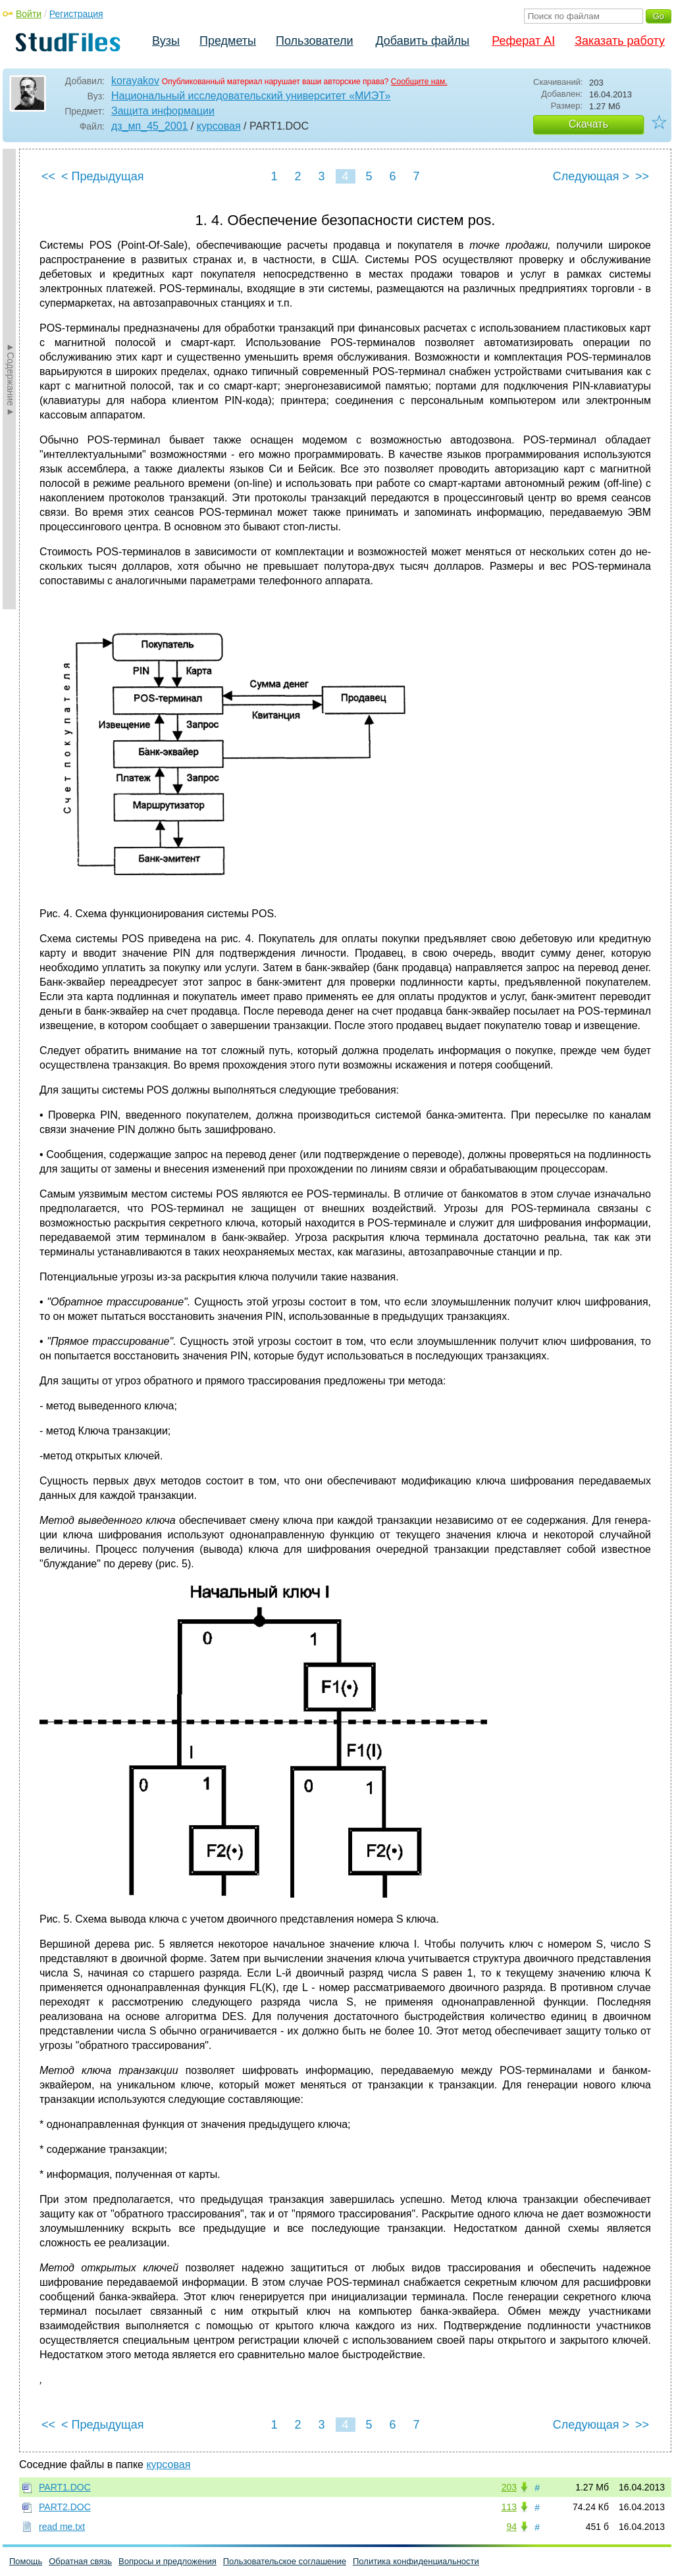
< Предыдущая (102, 176)
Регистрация (76, 14)
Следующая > (591, 176)
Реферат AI (523, 40)
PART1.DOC (65, 2487)
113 (509, 2507)
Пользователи (314, 40)
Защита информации (163, 110)
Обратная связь (80, 2561)
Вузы (166, 40)
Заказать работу (620, 40)
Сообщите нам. (419, 82)
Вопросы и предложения (167, 2561)
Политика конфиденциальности (416, 2561)
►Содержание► (10, 379)
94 (511, 2526)
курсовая (219, 126)
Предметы (227, 40)
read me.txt (62, 2526)
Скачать (588, 124)
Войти (28, 14)
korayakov (135, 80)
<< (48, 176)
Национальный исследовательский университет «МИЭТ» (250, 95)
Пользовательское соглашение (284, 2561)
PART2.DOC (65, 2507)
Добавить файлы (422, 40)
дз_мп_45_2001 (149, 126)
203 (509, 2487)
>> (642, 176)
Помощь (25, 2561)
